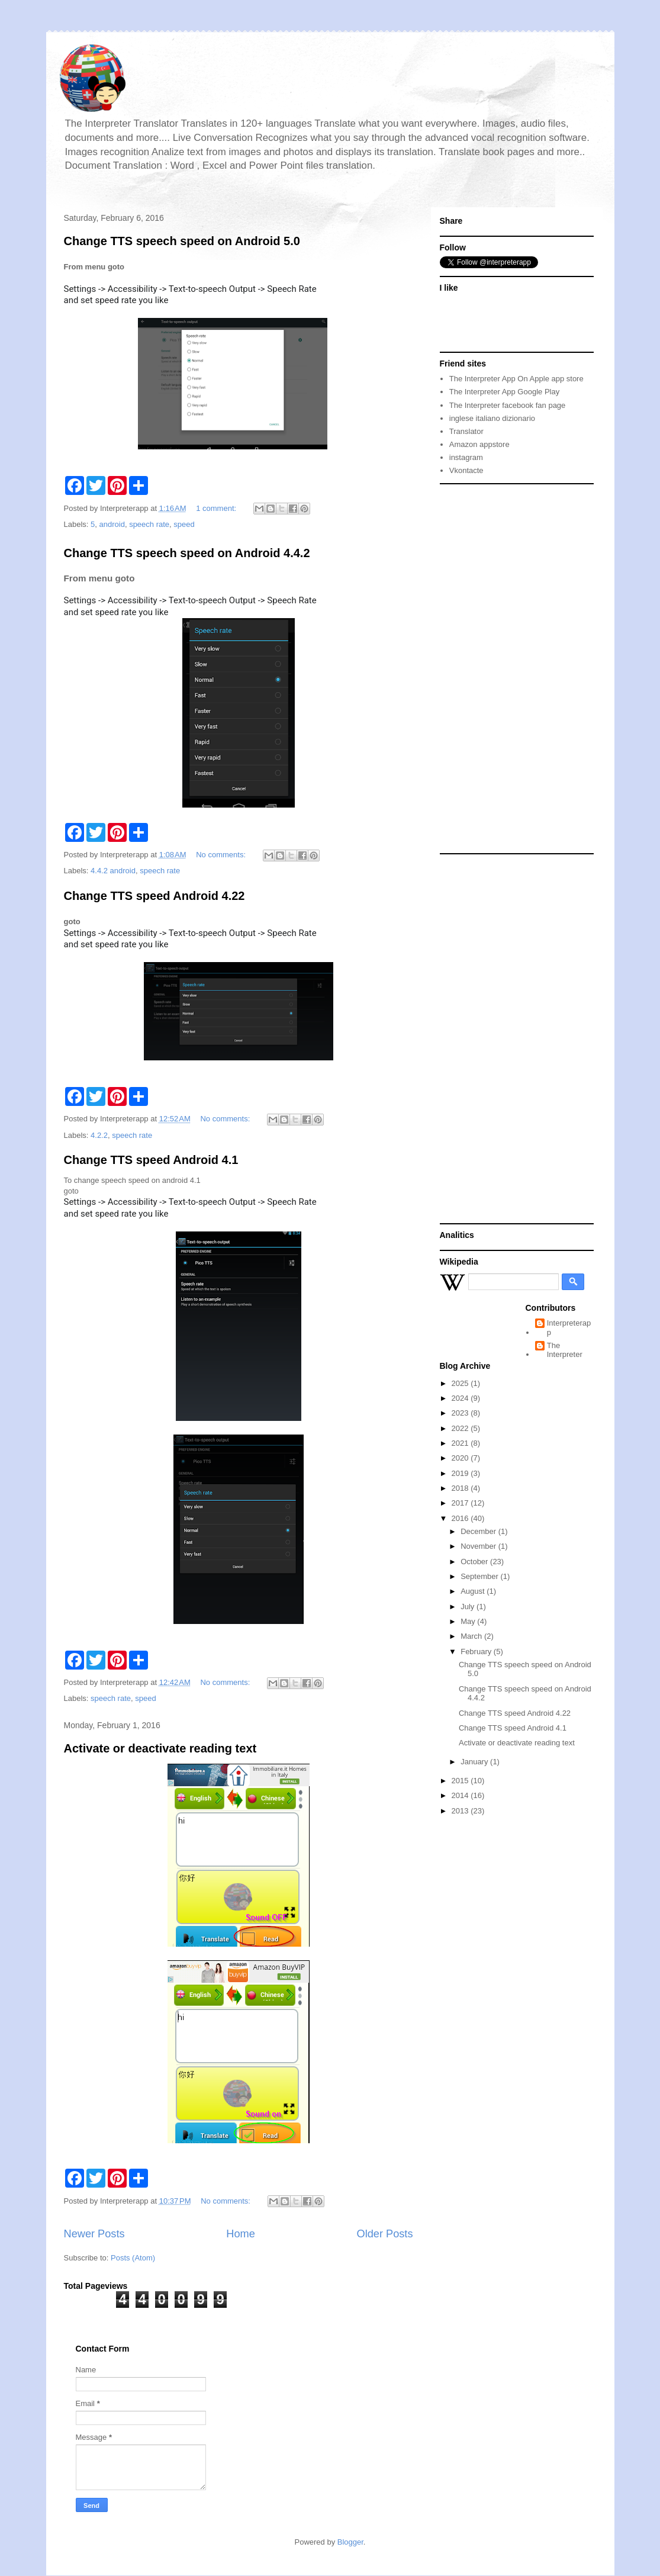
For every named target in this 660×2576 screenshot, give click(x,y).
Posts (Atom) (133, 2257)
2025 (461, 1383)
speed (183, 524)
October (475, 1561)
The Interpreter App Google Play (504, 391)
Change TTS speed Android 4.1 (151, 1159)
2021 (461, 1443)
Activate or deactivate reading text (160, 1748)
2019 (461, 1473)
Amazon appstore (479, 444)
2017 (461, 1502)
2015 (461, 1780)
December (479, 1531)
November (479, 1546)
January (475, 1761)
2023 (461, 1412)
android (112, 524)
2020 (461, 1457)
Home (240, 2234)
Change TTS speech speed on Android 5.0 (182, 240)
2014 (461, 1795)
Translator (466, 431)
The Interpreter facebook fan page (507, 405)
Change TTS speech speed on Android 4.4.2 (187, 552)
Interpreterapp (569, 1327)
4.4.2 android (113, 870)
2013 (461, 1810)
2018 (461, 1488)
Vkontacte (466, 470)
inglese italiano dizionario (492, 418)
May (469, 1621)
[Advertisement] (501, 667)
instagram (466, 457)
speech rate (149, 524)
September (480, 1576)
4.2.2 (99, 1135)
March (472, 1636)
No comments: (221, 854)
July (469, 1606)
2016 (461, 1518)
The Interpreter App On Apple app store (516, 378)
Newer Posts (94, 2234)
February (477, 1651)
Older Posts (384, 2234)
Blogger (350, 2542)
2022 (461, 1428)
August (474, 1591)
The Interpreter (564, 1350)
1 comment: (217, 508)
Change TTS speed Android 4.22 (154, 895)
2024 (461, 1398)
